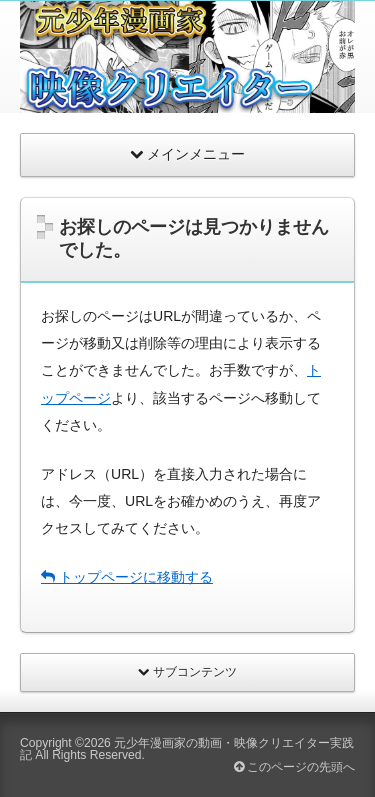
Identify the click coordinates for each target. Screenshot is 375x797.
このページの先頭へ (294, 767)
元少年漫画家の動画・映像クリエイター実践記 (187, 749)
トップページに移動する (127, 577)
